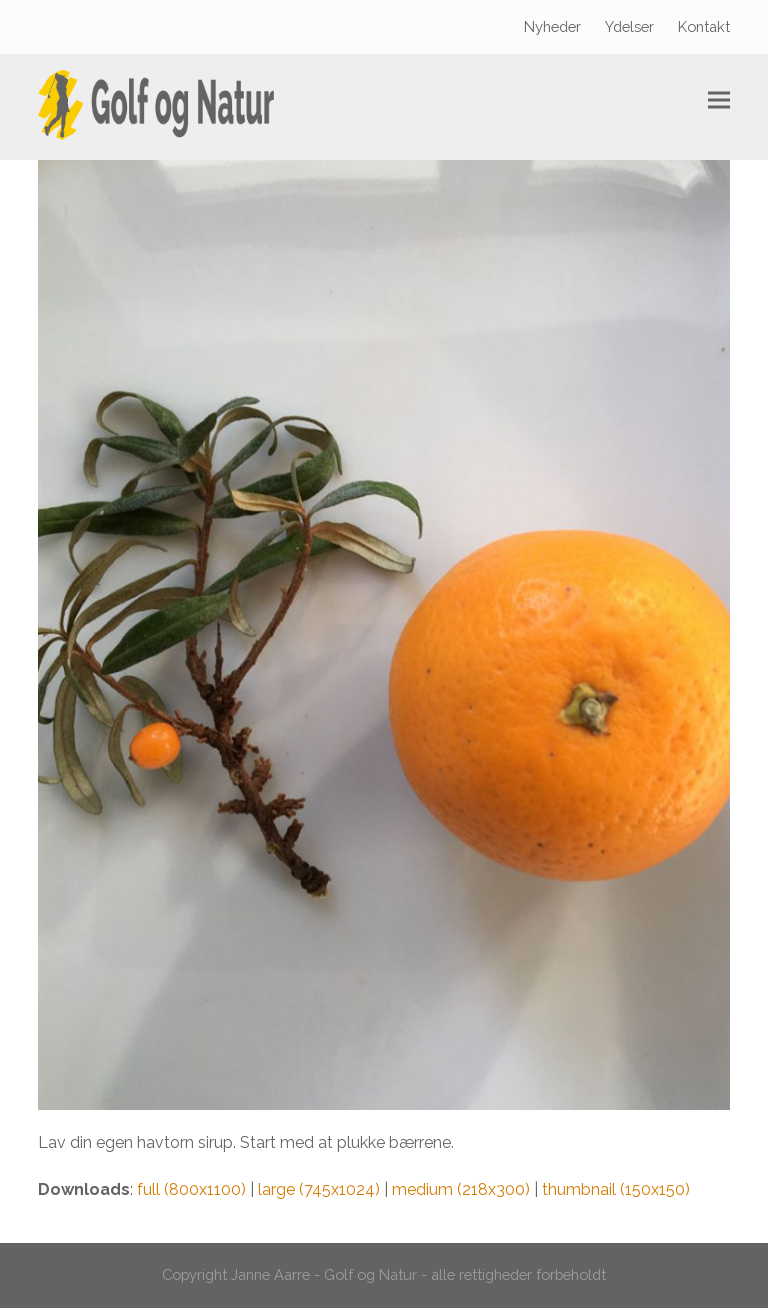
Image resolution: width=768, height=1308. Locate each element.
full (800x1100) (191, 1189)
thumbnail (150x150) (616, 1189)
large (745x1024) (319, 1189)
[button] (719, 100)
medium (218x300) (461, 1189)
